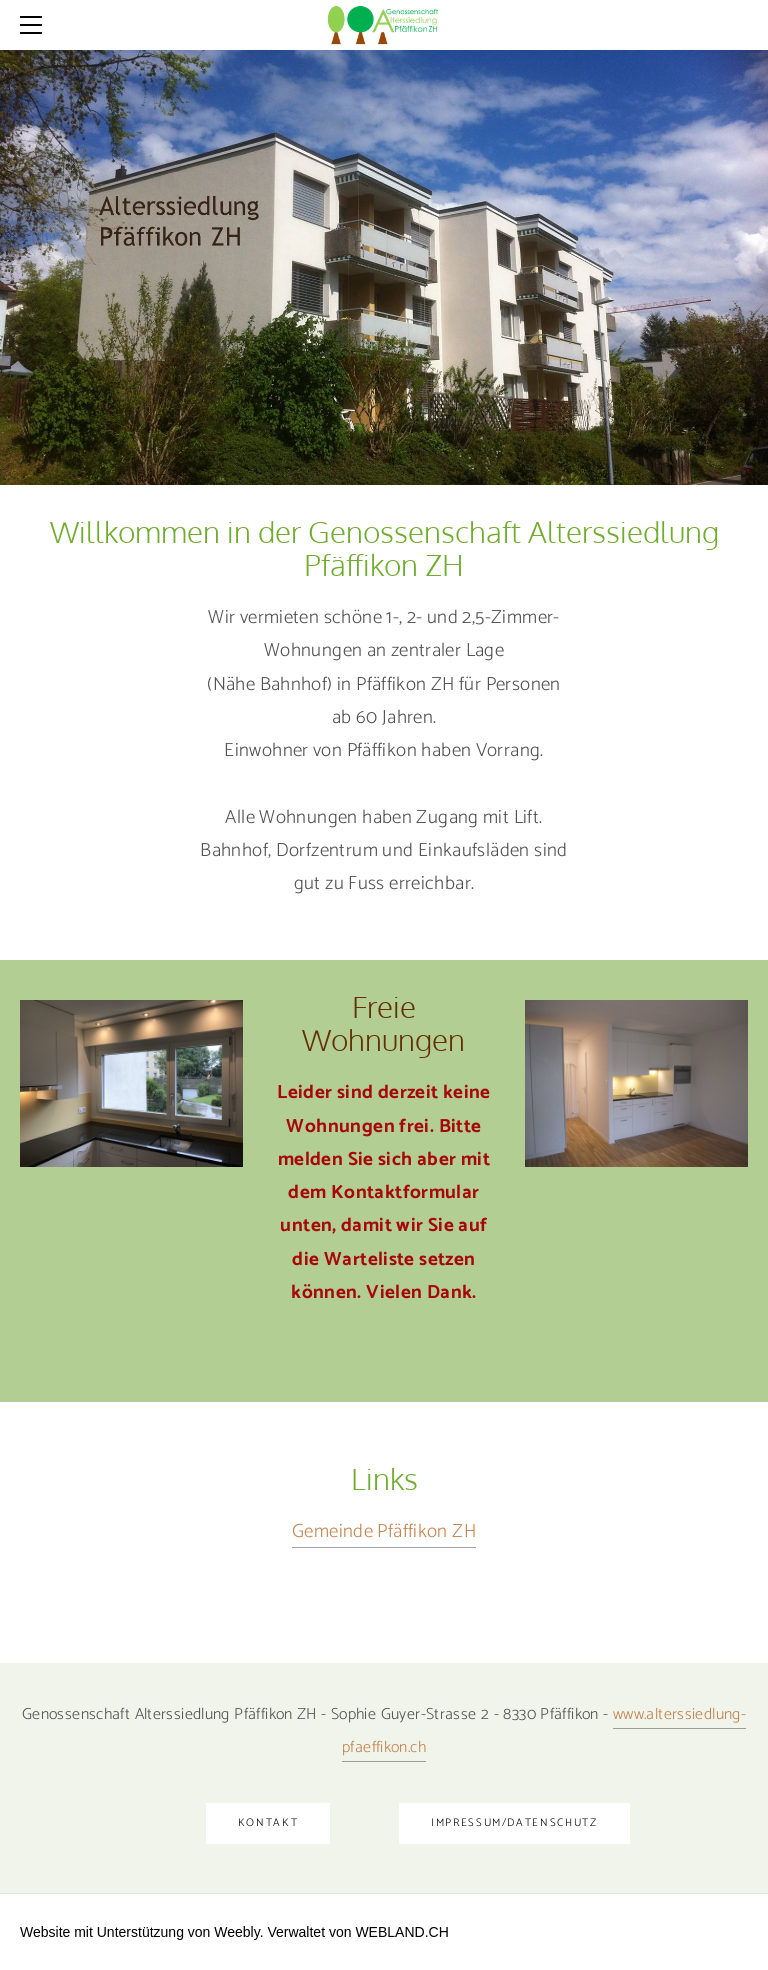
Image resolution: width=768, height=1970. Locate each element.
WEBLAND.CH (401, 1932)
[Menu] (35, 25)
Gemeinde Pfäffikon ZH (384, 1531)
